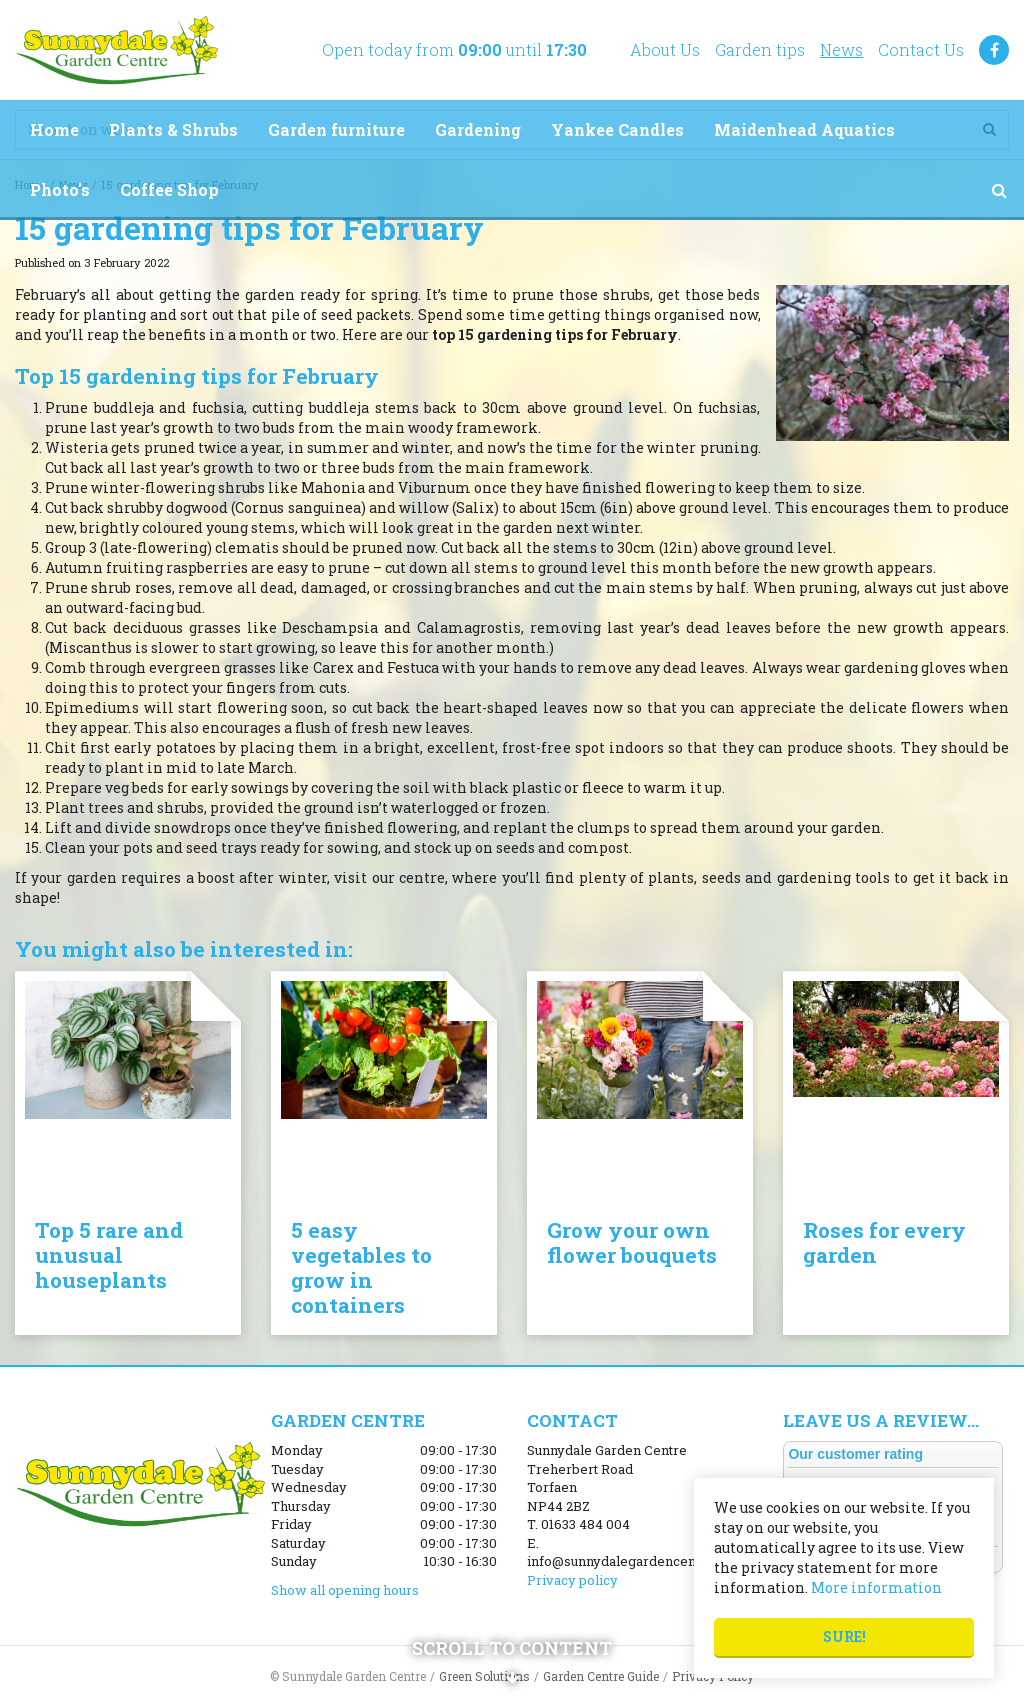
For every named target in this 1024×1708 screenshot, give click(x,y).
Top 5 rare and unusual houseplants (109, 1255)
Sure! (844, 1636)
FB (994, 50)
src (999, 190)
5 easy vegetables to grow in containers (361, 1267)
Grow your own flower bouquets (632, 1242)
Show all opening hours (345, 1590)
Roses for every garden (884, 1242)
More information (876, 1587)
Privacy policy (572, 1580)
